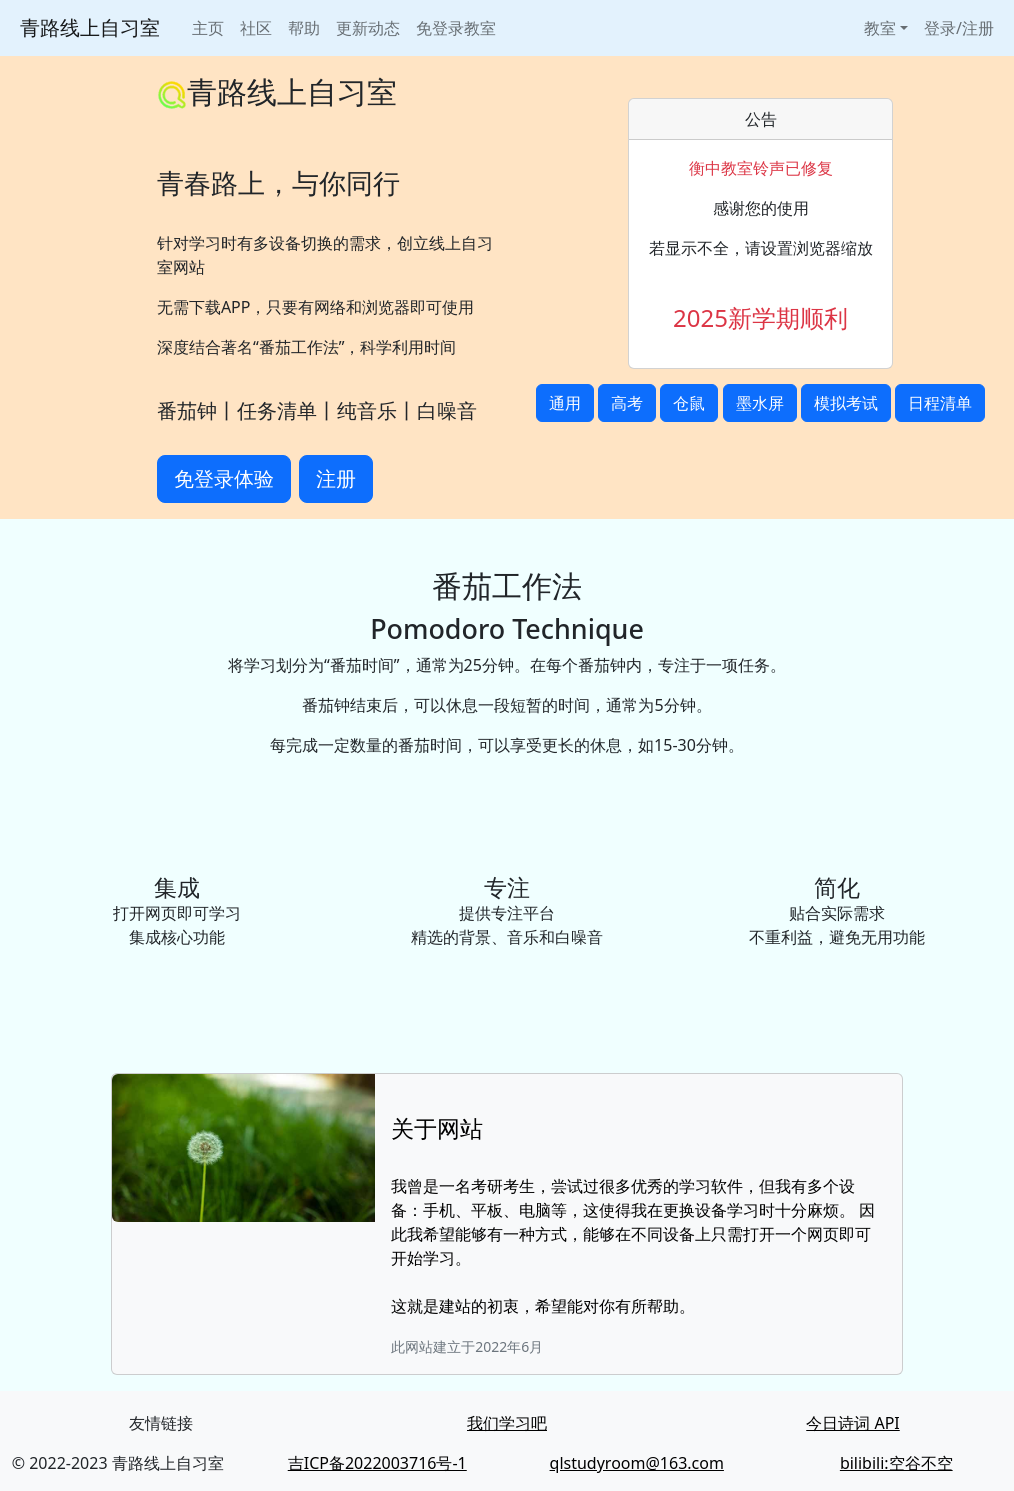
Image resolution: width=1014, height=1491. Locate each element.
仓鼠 (689, 403)
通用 (565, 403)
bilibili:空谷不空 (896, 1463)
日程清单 (940, 403)
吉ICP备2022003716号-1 (377, 1463)
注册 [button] (336, 478)
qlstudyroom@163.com (637, 1463)
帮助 (304, 28)
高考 (627, 403)
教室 (880, 28)
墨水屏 (760, 403)
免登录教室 (456, 28)
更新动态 (368, 28)
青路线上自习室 (90, 27)
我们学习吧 (507, 1423)
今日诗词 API (853, 1423)
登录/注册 (959, 28)
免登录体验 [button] (224, 478)
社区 (256, 28)
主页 (208, 28)
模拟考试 (846, 403)
